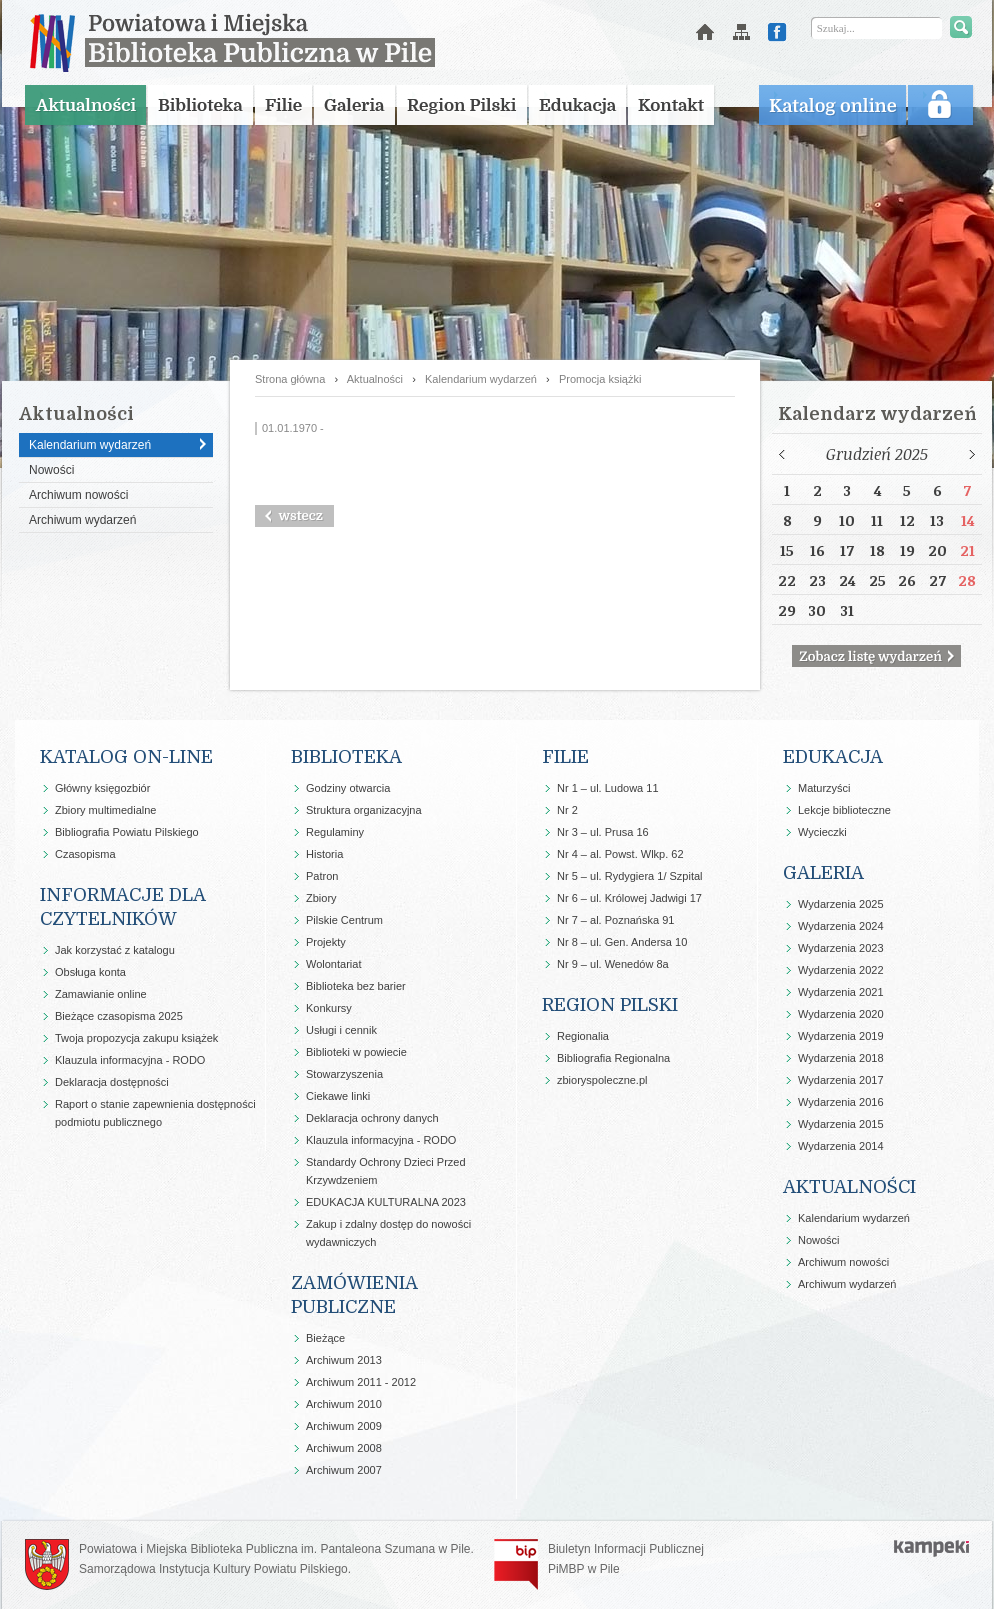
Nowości (51, 470)
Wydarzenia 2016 (841, 1102)
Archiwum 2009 (344, 1426)
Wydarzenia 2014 (841, 1146)
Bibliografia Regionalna (613, 1058)
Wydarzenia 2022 (841, 970)
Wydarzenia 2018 (841, 1058)
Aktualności (375, 379)
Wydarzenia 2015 (841, 1124)
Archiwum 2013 (344, 1360)
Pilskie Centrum (344, 920)
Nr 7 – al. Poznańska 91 (615, 920)
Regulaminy (335, 832)
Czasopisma (85, 854)
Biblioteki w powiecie (356, 1052)
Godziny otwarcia (348, 788)
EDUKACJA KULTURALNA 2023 (386, 1202)
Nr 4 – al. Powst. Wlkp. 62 (620, 854)
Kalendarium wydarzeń (90, 445)
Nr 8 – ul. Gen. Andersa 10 (622, 942)
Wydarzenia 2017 (841, 1080)
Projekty (326, 942)
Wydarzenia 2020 (841, 1014)
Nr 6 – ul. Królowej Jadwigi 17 (629, 898)
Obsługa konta (90, 972)
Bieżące (325, 1338)
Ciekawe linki (338, 1096)
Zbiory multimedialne (105, 810)
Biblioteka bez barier (356, 986)
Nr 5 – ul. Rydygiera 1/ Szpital (630, 876)
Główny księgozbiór (102, 788)
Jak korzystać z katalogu (115, 950)
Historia (324, 854)
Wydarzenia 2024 (841, 926)
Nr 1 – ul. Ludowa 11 (608, 788)
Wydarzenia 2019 (841, 1036)
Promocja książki (600, 379)
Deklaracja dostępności (112, 1082)
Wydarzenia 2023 (841, 948)
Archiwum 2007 (344, 1470)
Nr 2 (567, 810)
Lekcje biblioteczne (844, 810)
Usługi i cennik (341, 1030)
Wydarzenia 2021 (841, 992)
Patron (322, 876)
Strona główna (290, 379)
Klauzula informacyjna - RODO (130, 1060)
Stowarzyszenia (344, 1074)
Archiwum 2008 (344, 1448)
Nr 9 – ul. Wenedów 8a (613, 964)
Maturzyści (824, 788)
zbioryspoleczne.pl (602, 1080)
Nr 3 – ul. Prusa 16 (603, 832)
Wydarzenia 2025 (841, 904)
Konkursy (329, 1008)
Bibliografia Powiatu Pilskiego (127, 832)
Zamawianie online (101, 994)
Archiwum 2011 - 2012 (361, 1382)
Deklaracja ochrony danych (372, 1118)
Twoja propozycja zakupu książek (136, 1038)
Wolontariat (333, 964)
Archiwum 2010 (344, 1404)
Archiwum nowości (78, 495)
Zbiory (321, 898)
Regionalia (583, 1036)
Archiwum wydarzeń (82, 520)
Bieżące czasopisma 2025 (119, 1016)
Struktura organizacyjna (364, 810)
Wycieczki (822, 832)
